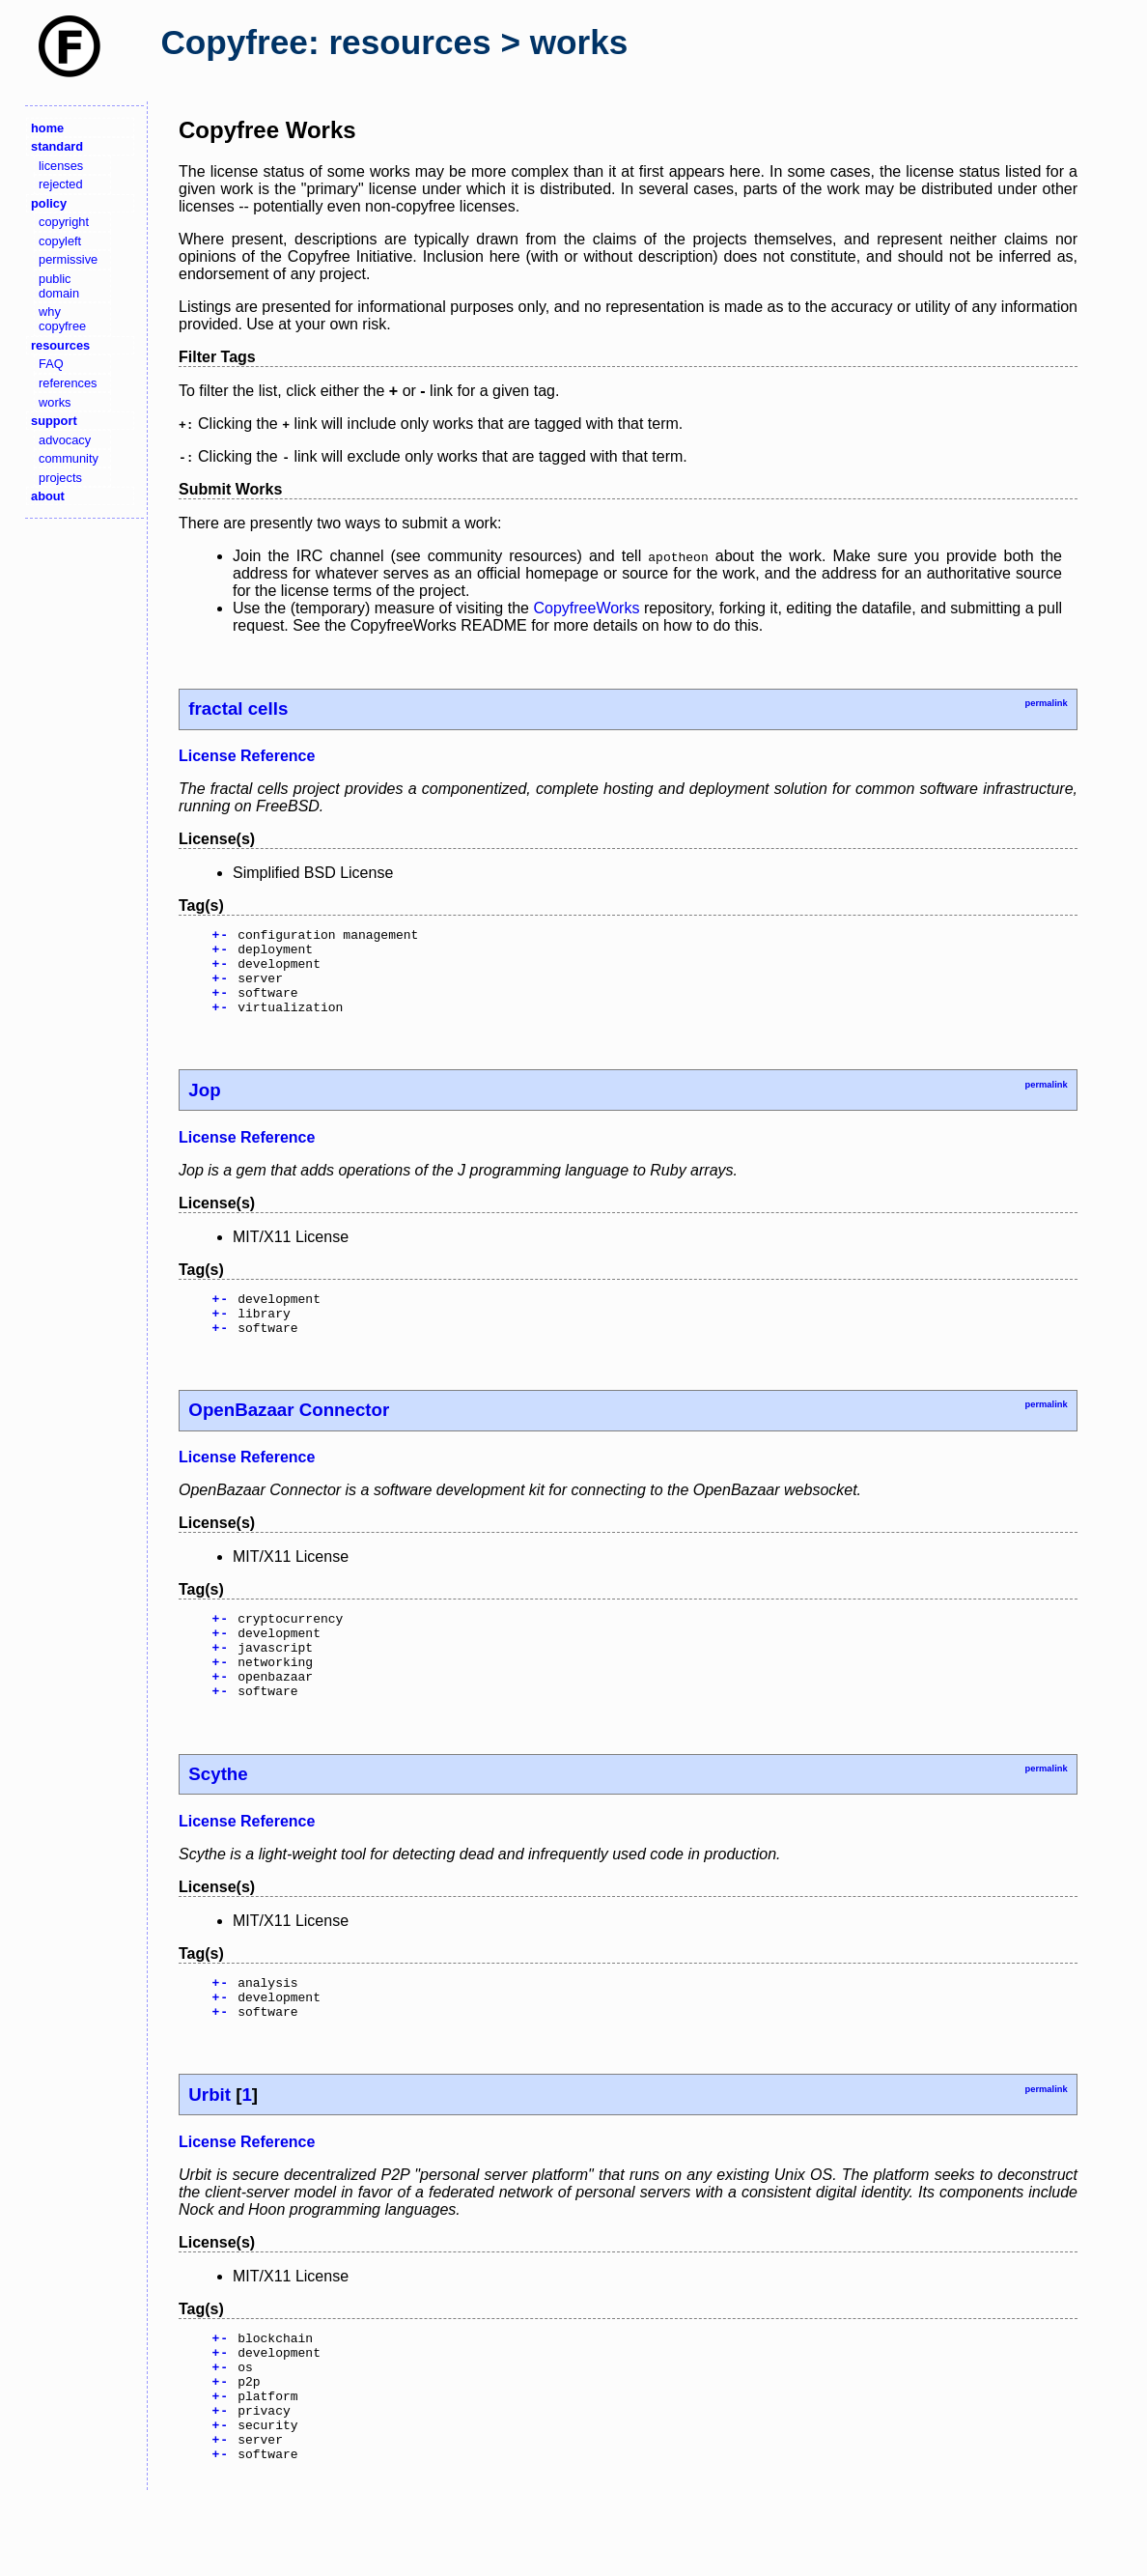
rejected (61, 184)
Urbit (209, 2147)
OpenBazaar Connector (288, 1436)
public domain (59, 285)
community (68, 458)
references (68, 383)
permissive (68, 259)
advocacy (65, 440)
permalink (1045, 703)
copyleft (60, 241)
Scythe (217, 1817)
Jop (204, 1107)
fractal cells (238, 708)
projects (60, 477)
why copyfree (62, 318)
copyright (64, 221)
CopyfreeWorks (586, 608)
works (54, 402)
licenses (61, 165)
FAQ (51, 363)
